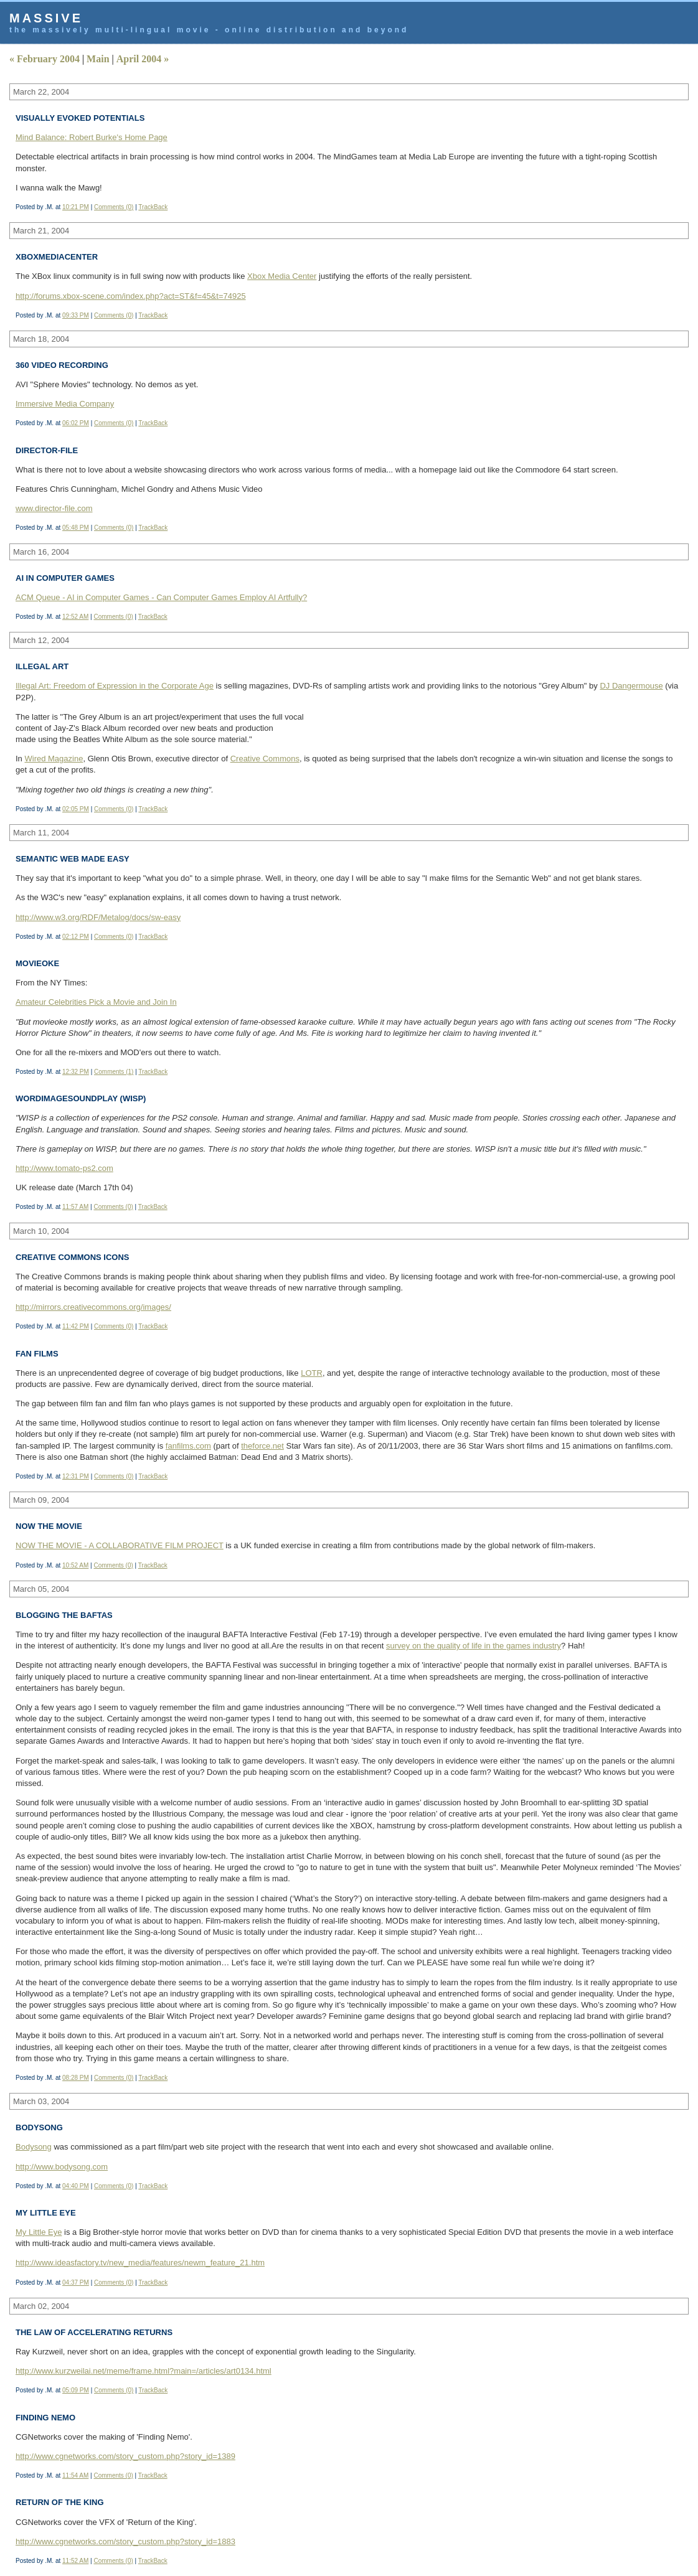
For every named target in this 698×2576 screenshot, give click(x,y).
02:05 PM (75, 809)
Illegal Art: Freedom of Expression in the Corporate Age (115, 685)
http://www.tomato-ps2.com (64, 1168)
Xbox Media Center (281, 276)
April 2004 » (142, 59)
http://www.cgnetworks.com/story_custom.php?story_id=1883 (125, 2541)
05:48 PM (75, 527)
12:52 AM (75, 616)
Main (98, 59)
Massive (46, 18)
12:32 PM (75, 1071)
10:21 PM (75, 207)
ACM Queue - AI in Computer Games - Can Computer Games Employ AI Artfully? (161, 597)
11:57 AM (75, 1206)
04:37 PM (75, 2282)
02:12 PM (75, 936)
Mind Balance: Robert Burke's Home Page (91, 137)
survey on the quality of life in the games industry (473, 1645)
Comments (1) (113, 1071)
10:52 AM (75, 1565)
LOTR (312, 1373)
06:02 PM (75, 423)
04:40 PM (75, 2186)
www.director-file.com (54, 508)
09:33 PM (75, 315)
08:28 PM (75, 2077)
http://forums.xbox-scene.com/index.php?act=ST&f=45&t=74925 (131, 296)
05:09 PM (75, 2390)
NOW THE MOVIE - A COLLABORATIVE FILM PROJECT (120, 1545)
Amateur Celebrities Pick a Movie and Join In (96, 1002)
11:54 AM (75, 2475)
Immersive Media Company (65, 403)
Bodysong (34, 2146)
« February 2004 (44, 59)
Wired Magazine (53, 758)
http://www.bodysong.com (62, 2166)
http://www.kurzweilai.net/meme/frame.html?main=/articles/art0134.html (143, 2371)
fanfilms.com (188, 1445)
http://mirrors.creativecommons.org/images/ (93, 1307)
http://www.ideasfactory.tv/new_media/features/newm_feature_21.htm (140, 2262)
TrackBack (152, 207)
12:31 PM (75, 1476)
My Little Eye (39, 2232)
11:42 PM (75, 1326)
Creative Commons (264, 758)
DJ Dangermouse (631, 685)
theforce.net (262, 1445)
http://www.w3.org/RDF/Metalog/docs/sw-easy (98, 917)
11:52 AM (75, 2560)
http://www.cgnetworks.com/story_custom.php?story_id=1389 (125, 2456)
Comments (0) (113, 207)
